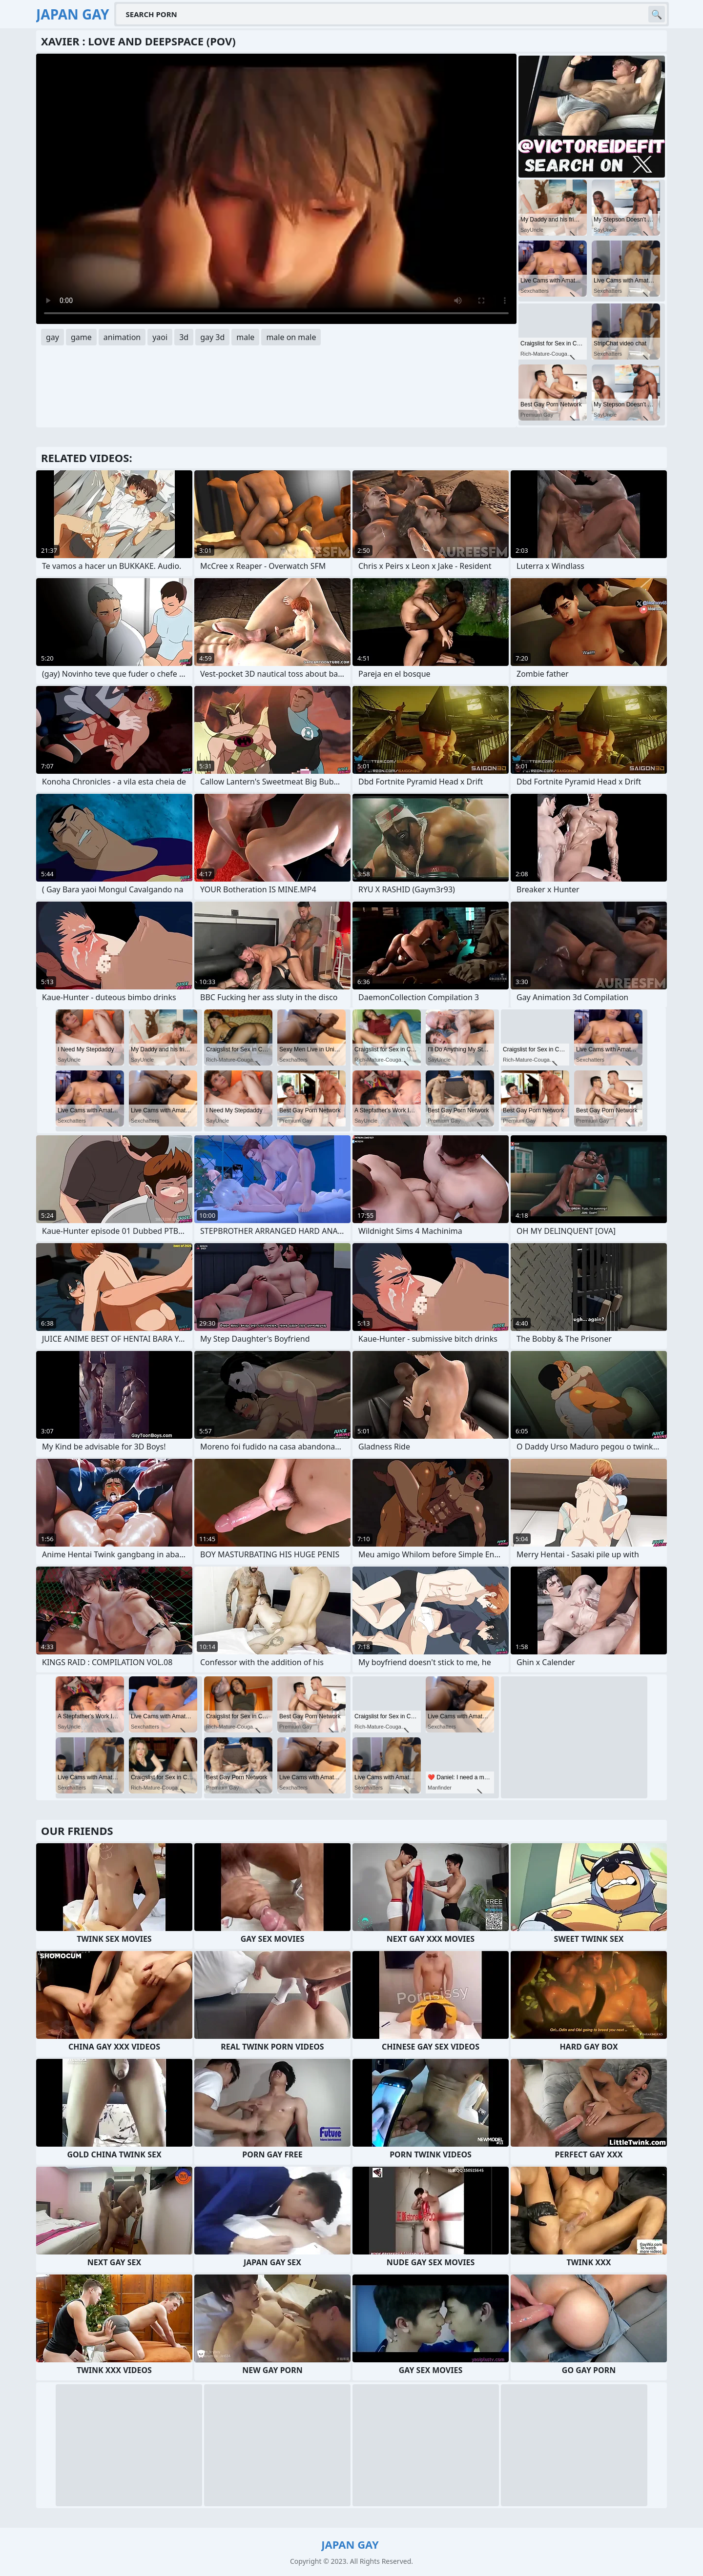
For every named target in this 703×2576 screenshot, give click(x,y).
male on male (291, 337)
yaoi (159, 337)
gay (52, 337)
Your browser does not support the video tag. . (276, 189)
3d (183, 337)
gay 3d (212, 337)
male (245, 337)
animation (122, 337)
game (81, 337)
